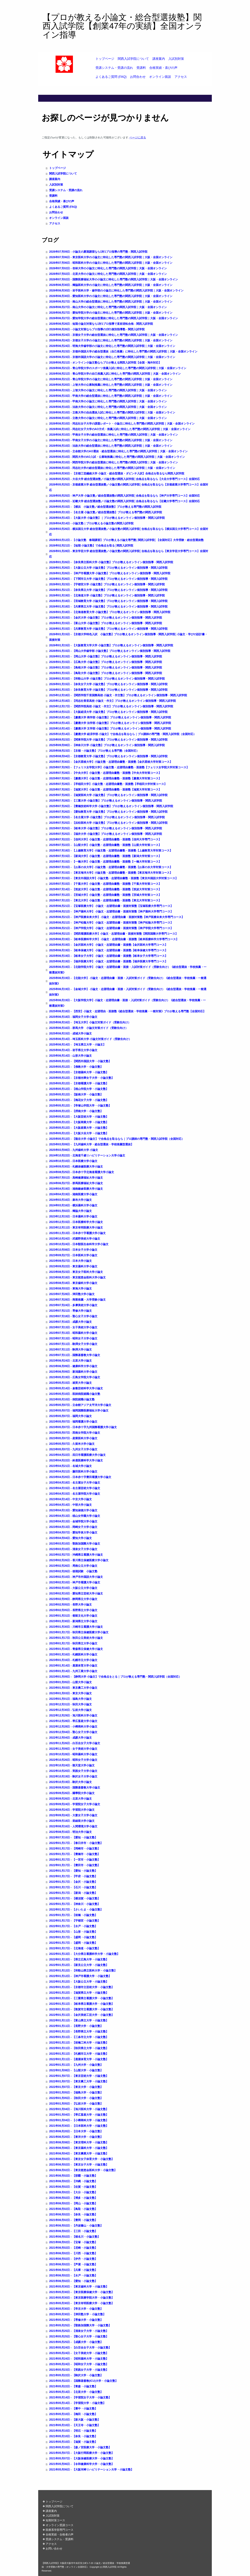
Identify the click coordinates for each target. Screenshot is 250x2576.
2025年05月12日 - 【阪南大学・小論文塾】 (76, 1094)
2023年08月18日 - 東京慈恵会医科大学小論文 (77, 1277)
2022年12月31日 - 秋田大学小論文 (70, 1704)
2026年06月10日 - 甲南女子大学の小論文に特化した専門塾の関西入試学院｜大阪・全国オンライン (110, 440)
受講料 (141, 67)
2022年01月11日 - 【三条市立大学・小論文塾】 (78, 2037)
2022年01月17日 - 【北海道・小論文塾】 (74, 1948)
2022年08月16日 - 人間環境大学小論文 (73, 1826)
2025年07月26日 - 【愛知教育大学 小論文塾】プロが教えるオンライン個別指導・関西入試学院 (108, 811)
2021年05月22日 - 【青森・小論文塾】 (73, 2386)
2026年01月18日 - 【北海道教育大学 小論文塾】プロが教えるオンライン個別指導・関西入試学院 (109, 612)
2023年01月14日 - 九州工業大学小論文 (73, 1671)
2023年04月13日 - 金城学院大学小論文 (73, 1521)
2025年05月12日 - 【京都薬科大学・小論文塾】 (78, 1072)
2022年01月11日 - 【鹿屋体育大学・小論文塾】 (78, 2059)
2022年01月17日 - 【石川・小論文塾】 (73, 1887)
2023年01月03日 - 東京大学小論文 (70, 1693)
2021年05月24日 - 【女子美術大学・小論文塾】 (78, 2353)
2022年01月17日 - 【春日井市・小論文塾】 (76, 1843)
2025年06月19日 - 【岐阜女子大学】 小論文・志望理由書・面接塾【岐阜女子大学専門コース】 (108, 955)
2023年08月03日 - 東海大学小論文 (70, 1288)
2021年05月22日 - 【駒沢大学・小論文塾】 (76, 2375)
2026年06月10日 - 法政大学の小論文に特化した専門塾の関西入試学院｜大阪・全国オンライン (108, 406)
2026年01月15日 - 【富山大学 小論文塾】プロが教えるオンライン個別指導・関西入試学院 (105, 623)
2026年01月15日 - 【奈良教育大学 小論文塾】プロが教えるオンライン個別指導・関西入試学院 (108, 689)
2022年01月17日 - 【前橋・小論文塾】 (73, 1915)
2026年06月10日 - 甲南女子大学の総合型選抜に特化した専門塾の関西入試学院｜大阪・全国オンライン (113, 434)
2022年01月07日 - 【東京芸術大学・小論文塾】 (78, 2075)
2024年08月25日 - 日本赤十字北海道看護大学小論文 (81, 1172)
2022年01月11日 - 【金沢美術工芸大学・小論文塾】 (81, 2014)
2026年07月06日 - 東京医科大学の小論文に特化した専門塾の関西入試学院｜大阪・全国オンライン (110, 257)
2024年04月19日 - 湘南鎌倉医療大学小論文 (76, 1188)
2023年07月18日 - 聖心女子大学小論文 (73, 1316)
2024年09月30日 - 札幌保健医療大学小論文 (76, 1166)
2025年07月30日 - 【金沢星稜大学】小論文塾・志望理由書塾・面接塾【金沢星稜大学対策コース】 (110, 761)
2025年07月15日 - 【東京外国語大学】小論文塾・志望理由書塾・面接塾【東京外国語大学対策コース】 (113, 878)
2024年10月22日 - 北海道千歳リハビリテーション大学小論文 (87, 1155)
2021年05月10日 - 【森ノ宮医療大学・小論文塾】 (80, 2447)
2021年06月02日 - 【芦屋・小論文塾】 (73, 2264)
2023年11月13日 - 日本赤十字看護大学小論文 (77, 1233)
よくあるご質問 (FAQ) (111, 76)
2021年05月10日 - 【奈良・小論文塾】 (73, 2436)
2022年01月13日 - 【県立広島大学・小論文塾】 (78, 1959)
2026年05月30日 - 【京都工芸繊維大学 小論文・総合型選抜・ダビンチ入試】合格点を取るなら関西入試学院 (116, 473)
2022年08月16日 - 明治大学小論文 (70, 1831)
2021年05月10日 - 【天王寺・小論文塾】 (74, 2425)
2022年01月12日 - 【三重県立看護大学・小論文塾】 (81, 1998)
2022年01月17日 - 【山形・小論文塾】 (73, 1931)
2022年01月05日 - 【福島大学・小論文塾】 (76, 2092)
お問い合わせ (54, 2548)
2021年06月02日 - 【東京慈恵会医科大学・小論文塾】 (83, 2170)
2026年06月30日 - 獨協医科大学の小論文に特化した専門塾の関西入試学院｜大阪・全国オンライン (110, 284)
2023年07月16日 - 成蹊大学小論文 (70, 1321)
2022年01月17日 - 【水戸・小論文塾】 (73, 1926)
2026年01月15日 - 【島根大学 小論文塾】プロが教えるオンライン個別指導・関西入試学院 (105, 667)
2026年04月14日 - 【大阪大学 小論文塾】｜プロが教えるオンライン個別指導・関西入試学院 (107, 517)
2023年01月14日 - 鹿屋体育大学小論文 (73, 1665)
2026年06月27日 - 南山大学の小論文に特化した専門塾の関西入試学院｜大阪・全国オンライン (108, 307)
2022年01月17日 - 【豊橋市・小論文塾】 (74, 1854)
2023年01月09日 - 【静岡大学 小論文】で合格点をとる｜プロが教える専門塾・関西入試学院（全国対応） (115, 1676)
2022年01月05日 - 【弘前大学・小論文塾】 (76, 2103)
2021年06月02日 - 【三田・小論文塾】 (73, 2231)
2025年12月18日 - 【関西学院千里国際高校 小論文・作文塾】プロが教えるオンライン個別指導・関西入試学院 (118, 695)
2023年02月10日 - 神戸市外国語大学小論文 (76, 1576)
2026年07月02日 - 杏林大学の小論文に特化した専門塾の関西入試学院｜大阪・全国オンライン (108, 268)
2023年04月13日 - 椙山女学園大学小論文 (74, 1515)
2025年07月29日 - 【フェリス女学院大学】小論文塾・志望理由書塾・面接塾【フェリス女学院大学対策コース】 (119, 767)
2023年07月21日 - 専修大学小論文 (70, 1310)
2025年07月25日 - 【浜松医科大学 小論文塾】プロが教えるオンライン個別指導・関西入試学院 (108, 822)
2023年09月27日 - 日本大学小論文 (70, 1260)
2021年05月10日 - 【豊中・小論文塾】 (73, 2408)
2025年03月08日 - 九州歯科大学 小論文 (73, 1149)
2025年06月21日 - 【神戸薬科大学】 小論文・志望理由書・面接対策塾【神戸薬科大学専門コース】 (111, 911)
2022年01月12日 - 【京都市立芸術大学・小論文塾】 (81, 1987)
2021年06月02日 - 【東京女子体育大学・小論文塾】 (81, 2159)
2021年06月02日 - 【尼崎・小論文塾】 (73, 2247)
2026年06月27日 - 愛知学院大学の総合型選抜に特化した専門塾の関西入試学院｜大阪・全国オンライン (113, 318)
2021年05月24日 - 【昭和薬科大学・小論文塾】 (78, 2358)
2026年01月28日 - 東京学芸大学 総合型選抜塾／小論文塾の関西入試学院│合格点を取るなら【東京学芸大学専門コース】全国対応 (128, 554)
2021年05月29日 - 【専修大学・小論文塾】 (76, 2319)
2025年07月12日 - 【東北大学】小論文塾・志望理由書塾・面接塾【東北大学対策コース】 (105, 900)
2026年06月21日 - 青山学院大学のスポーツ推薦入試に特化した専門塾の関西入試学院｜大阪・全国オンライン (117, 368)
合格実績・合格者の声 (59, 2534)
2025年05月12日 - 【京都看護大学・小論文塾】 (78, 1083)
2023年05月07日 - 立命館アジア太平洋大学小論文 (80, 1404)
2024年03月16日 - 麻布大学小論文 (70, 1199)
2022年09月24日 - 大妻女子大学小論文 (73, 1815)
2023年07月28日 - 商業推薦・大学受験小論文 (77, 1299)
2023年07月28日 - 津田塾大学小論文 (71, 1294)
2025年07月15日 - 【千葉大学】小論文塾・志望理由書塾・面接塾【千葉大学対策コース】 (105, 883)
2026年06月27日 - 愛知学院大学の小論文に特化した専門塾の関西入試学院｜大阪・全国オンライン (110, 312)
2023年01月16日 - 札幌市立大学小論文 (73, 1660)
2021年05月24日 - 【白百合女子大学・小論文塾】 (80, 2347)
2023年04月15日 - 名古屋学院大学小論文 (74, 1493)
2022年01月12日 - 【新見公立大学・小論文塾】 (78, 1964)
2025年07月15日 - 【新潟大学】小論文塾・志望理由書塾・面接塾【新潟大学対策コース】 (105, 856)
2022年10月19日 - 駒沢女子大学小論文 (73, 1776)
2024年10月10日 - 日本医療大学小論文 (73, 1161)
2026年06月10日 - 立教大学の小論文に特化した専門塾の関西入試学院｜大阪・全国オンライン (108, 418)
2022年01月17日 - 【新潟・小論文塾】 (73, 1892)
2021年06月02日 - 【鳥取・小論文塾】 (73, 2208)
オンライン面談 (160, 76)
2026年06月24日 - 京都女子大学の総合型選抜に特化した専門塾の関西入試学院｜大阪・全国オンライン (113, 334)
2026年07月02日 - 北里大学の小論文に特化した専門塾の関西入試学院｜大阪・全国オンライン (108, 273)
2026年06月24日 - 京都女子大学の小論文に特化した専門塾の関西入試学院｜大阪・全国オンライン (110, 340)
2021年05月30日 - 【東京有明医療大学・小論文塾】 (81, 2303)
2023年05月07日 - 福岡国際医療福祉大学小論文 (78, 1410)
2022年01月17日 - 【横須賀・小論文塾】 (74, 1898)
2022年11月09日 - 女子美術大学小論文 (73, 1748)
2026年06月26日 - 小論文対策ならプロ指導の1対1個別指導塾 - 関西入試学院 (96, 329)
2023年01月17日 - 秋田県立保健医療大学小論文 (78, 1632)
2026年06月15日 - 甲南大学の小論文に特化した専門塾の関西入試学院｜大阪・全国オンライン (108, 401)
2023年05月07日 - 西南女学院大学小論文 (74, 1432)
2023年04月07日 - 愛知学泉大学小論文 (73, 1532)
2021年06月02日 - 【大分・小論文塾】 (73, 2192)
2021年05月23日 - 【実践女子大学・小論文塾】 (78, 2369)
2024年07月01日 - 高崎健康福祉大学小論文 (76, 1177)
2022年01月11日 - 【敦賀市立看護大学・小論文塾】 (81, 2009)
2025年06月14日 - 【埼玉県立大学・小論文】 (77, 1044)
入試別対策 (176, 58)
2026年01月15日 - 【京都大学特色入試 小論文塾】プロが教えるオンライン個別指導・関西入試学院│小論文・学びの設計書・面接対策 (128, 637)
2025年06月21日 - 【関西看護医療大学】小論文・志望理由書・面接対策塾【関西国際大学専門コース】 (113, 933)
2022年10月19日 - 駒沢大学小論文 (70, 1782)
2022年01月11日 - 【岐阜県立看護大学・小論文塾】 (81, 2003)
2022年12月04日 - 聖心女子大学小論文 (73, 1732)
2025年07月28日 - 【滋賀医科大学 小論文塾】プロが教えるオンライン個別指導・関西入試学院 (108, 795)
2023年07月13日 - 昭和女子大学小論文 (73, 1338)
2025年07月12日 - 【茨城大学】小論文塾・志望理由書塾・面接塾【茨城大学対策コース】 (105, 894)
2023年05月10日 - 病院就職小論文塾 (71, 1399)
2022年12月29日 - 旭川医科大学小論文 (73, 1715)
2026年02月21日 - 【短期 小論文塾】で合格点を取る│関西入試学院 (91, 545)
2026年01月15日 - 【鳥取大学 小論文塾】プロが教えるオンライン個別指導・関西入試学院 (105, 673)
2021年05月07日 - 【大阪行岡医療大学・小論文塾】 (81, 2452)
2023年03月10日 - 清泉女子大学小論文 (73, 1549)
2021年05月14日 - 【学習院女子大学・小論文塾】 (80, 2397)
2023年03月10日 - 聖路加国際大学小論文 (74, 1543)
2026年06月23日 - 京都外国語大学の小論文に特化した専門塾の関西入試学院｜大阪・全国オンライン (112, 357)
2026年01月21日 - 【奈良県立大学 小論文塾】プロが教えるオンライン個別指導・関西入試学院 (108, 589)
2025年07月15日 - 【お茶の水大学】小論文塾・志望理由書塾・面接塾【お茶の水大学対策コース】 (110, 867)
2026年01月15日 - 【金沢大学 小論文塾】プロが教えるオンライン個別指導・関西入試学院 (105, 617)
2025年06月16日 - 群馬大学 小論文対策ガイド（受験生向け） (88, 1027)
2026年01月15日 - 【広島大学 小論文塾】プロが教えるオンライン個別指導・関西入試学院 (105, 662)
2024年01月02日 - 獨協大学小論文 (70, 1210)
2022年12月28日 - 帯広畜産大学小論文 (73, 1721)
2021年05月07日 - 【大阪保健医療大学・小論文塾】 (81, 2458)
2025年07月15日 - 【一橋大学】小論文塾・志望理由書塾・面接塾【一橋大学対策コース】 (105, 861)
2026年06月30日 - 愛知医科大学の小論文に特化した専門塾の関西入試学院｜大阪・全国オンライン (110, 296)
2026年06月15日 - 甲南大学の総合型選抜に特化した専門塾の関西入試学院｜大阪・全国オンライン (110, 395)
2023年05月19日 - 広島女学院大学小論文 (74, 1377)
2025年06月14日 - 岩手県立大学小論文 (73, 1050)
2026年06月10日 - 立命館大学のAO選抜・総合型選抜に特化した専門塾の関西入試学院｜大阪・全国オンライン (118, 451)
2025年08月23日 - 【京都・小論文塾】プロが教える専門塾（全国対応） (94, 750)
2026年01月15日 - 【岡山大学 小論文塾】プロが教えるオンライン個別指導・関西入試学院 (105, 656)
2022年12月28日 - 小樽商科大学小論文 (73, 1726)
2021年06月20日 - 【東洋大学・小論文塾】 (76, 2136)
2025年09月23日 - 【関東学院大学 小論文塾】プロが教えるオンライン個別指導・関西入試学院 (108, 739)
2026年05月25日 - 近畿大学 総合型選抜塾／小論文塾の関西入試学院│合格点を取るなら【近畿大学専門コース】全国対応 (124, 501)
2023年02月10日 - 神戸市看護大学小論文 (74, 1582)
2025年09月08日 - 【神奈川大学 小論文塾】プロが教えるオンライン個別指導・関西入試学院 (107, 745)
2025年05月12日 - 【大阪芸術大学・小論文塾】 (78, 1116)
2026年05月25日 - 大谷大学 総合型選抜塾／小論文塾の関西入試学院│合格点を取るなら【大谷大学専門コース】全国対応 (124, 479)
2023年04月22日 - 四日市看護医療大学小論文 (77, 1454)
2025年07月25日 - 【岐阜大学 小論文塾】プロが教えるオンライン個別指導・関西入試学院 (105, 828)
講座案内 (158, 58)
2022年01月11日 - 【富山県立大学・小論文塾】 (78, 2020)
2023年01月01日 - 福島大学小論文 (70, 1698)
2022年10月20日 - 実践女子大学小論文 (73, 1770)
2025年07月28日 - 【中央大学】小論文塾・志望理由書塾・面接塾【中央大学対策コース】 (105, 772)
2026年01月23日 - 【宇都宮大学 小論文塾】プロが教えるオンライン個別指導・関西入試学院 (107, 584)
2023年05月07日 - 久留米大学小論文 (71, 1443)
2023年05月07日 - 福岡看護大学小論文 (73, 1421)
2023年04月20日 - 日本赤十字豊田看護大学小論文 (80, 1477)
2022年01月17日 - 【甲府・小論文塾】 (73, 1876)
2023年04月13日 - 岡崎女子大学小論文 (73, 1526)
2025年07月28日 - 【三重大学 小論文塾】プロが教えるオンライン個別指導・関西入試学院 (105, 800)
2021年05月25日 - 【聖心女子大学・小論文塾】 (78, 2336)
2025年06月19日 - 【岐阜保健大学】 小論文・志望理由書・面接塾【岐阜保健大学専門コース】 (108, 950)
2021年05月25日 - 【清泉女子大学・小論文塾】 (78, 2330)
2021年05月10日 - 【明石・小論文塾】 (73, 2430)
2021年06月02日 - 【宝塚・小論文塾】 (73, 2242)
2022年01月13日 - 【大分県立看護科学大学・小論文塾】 (84, 1953)
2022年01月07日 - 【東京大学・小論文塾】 (76, 2086)
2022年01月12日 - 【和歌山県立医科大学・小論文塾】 (83, 1970)
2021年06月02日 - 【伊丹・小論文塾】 (73, 2258)
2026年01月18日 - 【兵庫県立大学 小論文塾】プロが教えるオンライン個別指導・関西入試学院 (108, 606)
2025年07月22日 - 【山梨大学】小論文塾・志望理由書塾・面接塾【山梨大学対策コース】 (105, 844)
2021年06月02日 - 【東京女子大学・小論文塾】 (78, 2164)
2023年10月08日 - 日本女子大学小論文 (73, 1249)
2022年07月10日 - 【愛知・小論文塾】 (73, 1837)
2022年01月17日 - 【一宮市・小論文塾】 (74, 1859)
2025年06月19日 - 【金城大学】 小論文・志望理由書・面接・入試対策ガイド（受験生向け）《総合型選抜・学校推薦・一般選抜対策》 (127, 992)
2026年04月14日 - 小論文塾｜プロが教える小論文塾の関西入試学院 (91, 523)
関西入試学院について (133, 58)
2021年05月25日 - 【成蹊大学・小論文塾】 (76, 2342)
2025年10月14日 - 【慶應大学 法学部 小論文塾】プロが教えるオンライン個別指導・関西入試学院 (110, 722)
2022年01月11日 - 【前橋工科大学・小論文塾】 (78, 2042)
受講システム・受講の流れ (114, 67)
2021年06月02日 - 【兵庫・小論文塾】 (73, 2269)
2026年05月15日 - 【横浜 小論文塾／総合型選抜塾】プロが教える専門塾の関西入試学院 (105, 506)
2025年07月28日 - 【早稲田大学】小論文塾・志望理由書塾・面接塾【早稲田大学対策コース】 (108, 783)
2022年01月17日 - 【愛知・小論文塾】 (73, 1870)
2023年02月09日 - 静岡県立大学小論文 (73, 1599)
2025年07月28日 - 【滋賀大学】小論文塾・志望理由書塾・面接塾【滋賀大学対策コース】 (105, 789)
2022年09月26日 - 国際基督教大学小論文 (74, 1787)
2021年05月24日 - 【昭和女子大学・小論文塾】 (78, 2364)
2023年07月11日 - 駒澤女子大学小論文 (73, 1343)
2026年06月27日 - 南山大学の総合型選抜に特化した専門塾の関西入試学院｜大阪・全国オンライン (110, 301)
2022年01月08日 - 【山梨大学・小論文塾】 (76, 2070)
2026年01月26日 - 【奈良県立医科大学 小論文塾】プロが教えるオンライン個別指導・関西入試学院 (111, 562)
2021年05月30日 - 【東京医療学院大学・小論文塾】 (81, 2297)
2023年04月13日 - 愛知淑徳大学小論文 (73, 1510)
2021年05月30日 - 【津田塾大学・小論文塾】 (77, 2314)
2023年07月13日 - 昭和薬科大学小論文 (73, 1332)
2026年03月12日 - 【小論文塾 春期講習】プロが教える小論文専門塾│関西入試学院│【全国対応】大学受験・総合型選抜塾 (126, 540)
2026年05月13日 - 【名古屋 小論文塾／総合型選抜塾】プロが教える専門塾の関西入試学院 (105, 512)
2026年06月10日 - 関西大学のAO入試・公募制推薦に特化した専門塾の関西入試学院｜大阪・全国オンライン (117, 456)
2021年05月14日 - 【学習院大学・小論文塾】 (77, 2403)
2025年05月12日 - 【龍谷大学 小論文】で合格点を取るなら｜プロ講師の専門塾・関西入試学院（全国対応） (116, 1138)
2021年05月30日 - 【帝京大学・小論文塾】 (76, 2308)
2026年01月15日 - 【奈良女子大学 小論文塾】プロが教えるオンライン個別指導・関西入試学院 (108, 684)
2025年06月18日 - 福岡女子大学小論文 (73, 1016)
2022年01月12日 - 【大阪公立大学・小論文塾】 (78, 1981)
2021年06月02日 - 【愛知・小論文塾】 (73, 2281)
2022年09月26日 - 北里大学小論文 (70, 1798)
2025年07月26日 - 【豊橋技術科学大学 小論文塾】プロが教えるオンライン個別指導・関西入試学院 (111, 806)
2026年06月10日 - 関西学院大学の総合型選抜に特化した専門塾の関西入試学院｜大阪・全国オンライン (113, 462)
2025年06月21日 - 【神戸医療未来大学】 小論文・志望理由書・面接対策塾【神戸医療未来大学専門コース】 (116, 917)
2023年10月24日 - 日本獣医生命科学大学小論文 (78, 1244)
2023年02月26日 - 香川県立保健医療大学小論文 (78, 1560)
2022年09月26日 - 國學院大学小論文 (71, 1793)
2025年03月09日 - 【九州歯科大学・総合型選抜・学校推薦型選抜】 (91, 1144)
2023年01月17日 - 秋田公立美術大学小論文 (76, 1637)
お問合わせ (138, 76)
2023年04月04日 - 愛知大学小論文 (70, 1538)
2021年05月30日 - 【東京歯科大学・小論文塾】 (78, 2286)
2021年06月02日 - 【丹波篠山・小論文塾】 (76, 2225)
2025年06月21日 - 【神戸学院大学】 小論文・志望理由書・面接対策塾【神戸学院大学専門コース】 (111, 928)
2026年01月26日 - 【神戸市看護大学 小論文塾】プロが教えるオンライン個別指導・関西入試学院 (109, 573)
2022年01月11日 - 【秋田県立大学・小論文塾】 (78, 2048)
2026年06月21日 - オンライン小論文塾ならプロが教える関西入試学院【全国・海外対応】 (105, 362)
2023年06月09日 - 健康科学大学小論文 (73, 1366)
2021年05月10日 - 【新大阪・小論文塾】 (74, 2419)
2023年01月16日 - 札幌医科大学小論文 (73, 1654)
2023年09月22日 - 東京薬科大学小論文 (73, 1266)
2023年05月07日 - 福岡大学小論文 (70, 1416)
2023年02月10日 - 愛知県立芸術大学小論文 (76, 1593)
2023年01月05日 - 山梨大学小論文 (70, 1682)
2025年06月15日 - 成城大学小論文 (70, 1033)
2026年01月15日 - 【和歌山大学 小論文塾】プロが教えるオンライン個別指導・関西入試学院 (107, 678)
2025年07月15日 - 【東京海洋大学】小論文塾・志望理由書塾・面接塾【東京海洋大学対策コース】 (110, 872)
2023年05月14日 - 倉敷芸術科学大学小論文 (76, 1388)
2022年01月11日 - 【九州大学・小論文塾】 (76, 2064)
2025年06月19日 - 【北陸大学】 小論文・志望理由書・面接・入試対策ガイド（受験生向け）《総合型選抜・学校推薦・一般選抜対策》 (127, 981)
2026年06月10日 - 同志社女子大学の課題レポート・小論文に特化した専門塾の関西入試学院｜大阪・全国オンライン (121, 423)
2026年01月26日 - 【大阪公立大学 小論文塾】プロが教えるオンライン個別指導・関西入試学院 (108, 567)
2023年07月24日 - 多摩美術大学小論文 (73, 1305)
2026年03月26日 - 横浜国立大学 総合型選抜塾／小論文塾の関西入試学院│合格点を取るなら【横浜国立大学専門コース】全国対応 (128, 531)
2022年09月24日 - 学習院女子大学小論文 (74, 1804)
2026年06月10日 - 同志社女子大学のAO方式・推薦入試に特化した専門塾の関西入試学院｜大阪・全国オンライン (119, 429)
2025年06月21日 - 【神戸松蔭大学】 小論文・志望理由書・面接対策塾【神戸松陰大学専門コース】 (111, 922)
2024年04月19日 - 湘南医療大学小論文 (73, 1194)
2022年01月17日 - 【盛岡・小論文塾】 (73, 1937)
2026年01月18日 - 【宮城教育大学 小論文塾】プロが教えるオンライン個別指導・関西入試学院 (108, 601)
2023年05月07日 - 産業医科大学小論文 (73, 1438)
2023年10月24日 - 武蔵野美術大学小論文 (74, 1238)
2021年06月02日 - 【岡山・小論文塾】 (73, 2203)
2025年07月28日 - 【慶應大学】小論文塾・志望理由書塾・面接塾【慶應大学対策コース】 (105, 778)
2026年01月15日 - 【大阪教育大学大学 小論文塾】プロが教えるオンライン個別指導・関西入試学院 (111, 645)
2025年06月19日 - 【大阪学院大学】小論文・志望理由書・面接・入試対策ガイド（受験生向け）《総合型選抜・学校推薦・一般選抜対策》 (127, 1003)
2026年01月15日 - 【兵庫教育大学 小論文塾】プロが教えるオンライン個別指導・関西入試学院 (108, 628)
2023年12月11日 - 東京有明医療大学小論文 (76, 1227)
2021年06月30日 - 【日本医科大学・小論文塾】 (78, 2125)
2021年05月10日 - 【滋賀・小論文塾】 (73, 2441)
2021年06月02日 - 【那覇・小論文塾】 (73, 2175)
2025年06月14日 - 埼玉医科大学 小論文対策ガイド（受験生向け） (90, 1039)
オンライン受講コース (59, 2525)
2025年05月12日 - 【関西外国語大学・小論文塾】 (80, 1061)
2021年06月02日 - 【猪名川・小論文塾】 (74, 2236)
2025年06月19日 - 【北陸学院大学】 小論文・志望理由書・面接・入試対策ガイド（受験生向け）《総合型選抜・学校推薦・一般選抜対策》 (127, 969)
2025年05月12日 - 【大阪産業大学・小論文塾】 (78, 1127)
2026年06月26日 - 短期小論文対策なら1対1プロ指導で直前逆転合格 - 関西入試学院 (101, 323)
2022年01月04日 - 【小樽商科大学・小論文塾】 (78, 2120)
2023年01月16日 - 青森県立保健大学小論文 (76, 1648)
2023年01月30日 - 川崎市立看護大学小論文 (76, 1626)
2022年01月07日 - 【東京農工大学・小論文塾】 (78, 2081)
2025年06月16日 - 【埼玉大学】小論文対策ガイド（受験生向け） (90, 1022)
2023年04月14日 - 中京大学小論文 (70, 1499)
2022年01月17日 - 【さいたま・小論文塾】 (76, 1909)
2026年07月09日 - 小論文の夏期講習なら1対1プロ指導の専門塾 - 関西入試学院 (98, 251)
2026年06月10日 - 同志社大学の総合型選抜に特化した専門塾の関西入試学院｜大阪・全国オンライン (112, 467)
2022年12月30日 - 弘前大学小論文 (70, 1709)
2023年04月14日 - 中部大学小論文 (70, 1504)
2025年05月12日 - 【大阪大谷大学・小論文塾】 (78, 1133)
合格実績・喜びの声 (163, 67)
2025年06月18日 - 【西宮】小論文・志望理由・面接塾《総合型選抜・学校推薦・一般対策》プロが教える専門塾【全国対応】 (127, 1011)
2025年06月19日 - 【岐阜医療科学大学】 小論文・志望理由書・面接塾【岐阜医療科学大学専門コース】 (114, 939)
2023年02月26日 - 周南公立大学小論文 (73, 1565)
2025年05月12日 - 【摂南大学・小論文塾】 (76, 1111)
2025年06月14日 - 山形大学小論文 (70, 1055)
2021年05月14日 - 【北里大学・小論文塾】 (76, 2391)
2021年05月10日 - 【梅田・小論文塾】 (73, 2414)
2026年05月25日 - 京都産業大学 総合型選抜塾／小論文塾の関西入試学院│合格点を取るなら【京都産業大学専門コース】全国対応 (128, 487)
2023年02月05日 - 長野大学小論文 (70, 1604)
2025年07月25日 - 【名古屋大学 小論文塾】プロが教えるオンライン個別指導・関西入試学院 (107, 817)
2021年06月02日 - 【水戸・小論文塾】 (73, 2275)
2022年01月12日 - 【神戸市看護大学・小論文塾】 (80, 1976)
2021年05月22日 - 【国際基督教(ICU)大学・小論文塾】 (83, 2380)
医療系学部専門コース (59, 2529)
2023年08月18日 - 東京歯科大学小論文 (73, 1283)
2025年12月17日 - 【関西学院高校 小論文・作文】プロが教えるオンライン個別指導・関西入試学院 (111, 706)
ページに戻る (137, 137)
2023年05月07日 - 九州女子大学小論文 (73, 1449)
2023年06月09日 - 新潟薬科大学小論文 (73, 1371)
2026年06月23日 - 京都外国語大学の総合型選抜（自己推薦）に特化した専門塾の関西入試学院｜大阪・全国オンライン (123, 351)
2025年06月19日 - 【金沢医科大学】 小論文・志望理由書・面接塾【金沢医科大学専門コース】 (108, 944)
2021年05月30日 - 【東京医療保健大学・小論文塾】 (81, 2292)
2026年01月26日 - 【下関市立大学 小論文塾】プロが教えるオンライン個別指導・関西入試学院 (108, 578)
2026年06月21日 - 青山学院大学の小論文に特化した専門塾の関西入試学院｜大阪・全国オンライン (110, 379)
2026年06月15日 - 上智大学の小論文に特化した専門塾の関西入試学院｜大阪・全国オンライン (108, 390)
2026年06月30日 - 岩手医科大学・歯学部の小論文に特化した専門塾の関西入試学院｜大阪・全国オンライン (116, 290)
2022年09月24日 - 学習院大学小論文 (71, 1809)
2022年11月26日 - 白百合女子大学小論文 (74, 1743)
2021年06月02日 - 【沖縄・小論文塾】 (73, 2181)
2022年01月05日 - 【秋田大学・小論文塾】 (76, 2098)
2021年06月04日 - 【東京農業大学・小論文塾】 (78, 2153)
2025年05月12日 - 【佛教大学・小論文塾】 (76, 1066)
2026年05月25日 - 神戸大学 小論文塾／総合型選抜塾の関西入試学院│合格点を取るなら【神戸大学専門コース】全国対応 (124, 495)
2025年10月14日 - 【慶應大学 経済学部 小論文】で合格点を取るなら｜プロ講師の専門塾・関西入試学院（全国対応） (122, 734)
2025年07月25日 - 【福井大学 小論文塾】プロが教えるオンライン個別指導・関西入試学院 (105, 833)
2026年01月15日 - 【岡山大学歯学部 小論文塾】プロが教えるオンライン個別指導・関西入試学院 (109, 650)
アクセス (180, 76)
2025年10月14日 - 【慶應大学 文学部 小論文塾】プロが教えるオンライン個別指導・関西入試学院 (110, 728)
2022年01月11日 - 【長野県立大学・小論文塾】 (78, 2031)
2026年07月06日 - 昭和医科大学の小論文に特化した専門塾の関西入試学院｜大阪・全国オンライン (110, 262)
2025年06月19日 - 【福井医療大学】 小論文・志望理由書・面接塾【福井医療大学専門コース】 (108, 961)
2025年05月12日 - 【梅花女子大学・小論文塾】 (78, 1100)
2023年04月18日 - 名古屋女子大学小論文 (74, 1482)
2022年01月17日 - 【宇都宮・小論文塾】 (74, 1920)
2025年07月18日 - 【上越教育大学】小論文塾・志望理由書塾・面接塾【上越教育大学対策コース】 (110, 850)
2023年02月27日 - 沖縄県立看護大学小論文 (76, 1554)
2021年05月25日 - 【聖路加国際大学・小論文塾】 (80, 2325)
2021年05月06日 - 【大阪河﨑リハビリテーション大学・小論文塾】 (91, 2469)
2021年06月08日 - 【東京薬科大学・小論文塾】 (78, 2147)
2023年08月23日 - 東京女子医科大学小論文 (76, 1271)
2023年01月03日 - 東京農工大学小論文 (73, 1687)
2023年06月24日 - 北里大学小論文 (70, 1360)
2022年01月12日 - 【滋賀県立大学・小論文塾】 (78, 1992)
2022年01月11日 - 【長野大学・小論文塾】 (76, 2025)
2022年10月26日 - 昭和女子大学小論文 (73, 1759)
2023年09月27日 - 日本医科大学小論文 (73, 1255)
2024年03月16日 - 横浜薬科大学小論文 (73, 1205)
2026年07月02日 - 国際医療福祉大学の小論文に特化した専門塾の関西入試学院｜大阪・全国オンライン (113, 279)
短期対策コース (55, 2520)
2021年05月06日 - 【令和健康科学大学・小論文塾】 (81, 2464)
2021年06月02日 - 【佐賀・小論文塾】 (73, 2186)
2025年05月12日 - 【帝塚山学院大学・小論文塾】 (80, 1105)
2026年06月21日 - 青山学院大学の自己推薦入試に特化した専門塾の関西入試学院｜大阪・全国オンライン (115, 373)
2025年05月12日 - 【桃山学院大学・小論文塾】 (78, 1088)
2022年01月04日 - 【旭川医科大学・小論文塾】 (78, 2109)
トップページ (104, 58)
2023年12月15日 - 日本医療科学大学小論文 (76, 1222)
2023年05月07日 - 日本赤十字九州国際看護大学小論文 (83, 1427)
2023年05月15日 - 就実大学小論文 (70, 1382)
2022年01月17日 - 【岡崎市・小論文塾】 (74, 1848)
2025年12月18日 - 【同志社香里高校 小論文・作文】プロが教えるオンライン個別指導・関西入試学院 (112, 700)
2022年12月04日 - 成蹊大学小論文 (70, 1737)
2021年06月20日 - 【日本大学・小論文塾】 (76, 2131)
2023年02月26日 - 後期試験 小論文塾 (73, 1571)
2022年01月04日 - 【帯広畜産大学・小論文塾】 (78, 2114)
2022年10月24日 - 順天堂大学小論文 (71, 1765)
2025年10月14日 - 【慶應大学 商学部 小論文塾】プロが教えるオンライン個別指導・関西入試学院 (110, 717)
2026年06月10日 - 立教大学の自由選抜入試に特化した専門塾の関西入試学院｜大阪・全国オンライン (112, 412)
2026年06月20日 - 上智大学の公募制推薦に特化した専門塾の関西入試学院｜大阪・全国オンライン (110, 384)
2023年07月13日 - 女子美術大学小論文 (73, 1327)
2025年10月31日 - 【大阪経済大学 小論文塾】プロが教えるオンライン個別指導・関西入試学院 (108, 711)
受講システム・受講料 (59, 2539)
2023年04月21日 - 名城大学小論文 (70, 1465)
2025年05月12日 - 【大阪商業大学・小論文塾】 (78, 1122)
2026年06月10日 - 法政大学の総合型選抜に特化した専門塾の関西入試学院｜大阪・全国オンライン (110, 445)
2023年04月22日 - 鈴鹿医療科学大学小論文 (76, 1460)
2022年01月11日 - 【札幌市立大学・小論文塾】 (78, 2053)
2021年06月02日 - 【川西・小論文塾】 (73, 2253)
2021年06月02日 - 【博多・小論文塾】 (73, 2197)
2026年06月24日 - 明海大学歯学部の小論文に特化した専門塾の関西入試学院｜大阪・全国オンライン (112, 345)
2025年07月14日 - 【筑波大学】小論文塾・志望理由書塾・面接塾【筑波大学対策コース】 (105, 889)
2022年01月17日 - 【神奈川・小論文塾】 (74, 1904)
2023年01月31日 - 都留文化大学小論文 (73, 1615)
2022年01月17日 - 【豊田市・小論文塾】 (74, 1865)
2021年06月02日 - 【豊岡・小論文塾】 (73, 2220)
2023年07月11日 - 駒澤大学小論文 (70, 1349)
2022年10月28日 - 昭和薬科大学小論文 (73, 1754)
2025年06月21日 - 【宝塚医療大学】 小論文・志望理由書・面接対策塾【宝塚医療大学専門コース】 (111, 905)
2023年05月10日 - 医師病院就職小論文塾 (74, 1393)
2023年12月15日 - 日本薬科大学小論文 (73, 1216)
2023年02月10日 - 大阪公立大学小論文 (73, 1587)
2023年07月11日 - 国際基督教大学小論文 (74, 1355)
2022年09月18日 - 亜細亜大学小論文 (71, 1820)
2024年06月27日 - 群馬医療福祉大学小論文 (76, 1183)
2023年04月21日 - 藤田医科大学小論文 (73, 1471)
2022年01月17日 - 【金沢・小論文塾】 (73, 1881)
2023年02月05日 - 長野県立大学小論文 (73, 1610)
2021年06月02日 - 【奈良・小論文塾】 (73, 2214)
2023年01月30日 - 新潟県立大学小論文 (73, 1621)
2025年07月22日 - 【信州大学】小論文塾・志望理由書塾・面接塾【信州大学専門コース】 (105, 839)
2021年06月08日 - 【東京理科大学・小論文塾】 (78, 2142)
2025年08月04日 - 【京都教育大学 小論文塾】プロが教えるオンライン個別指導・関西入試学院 (108, 756)
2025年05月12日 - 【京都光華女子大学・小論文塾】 (81, 1077)
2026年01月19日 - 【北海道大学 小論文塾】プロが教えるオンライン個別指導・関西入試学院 (107, 595)
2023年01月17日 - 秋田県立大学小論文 (73, 1643)
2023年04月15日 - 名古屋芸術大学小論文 (74, 1488)
